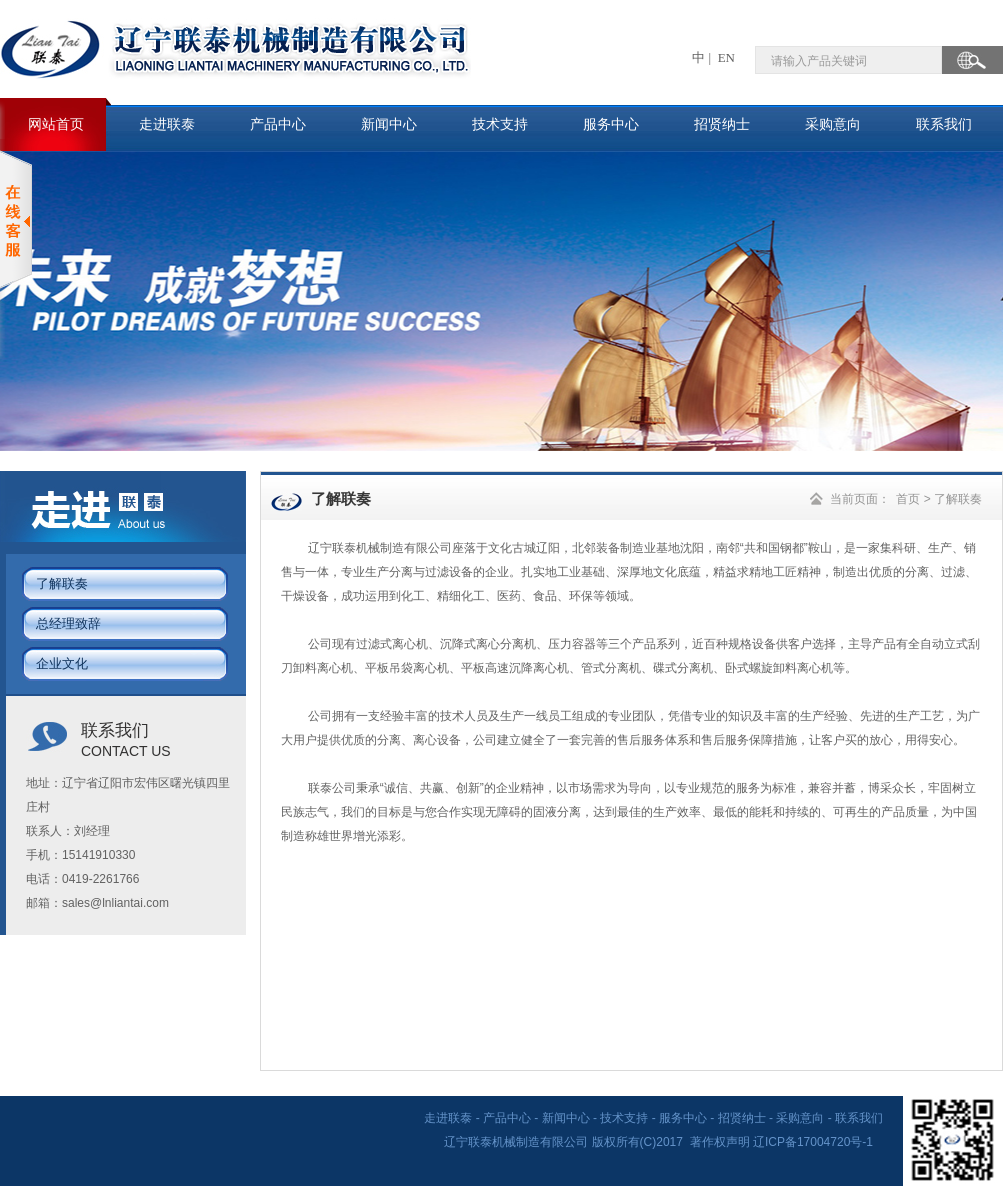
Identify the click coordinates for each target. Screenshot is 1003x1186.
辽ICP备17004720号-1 (814, 1142)
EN (724, 57)
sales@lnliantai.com (115, 903)
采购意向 (833, 124)
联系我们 (944, 124)
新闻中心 (389, 124)
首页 (908, 499)
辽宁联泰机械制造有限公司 (380, 548)
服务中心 (611, 124)
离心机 (410, 644)
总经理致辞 (68, 623)
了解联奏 (62, 583)
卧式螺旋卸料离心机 (779, 668)
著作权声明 (720, 1142)
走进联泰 (167, 124)
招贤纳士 (722, 124)
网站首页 (56, 124)
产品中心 (278, 124)
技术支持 (500, 124)
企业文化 (62, 663)
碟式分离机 (683, 668)
